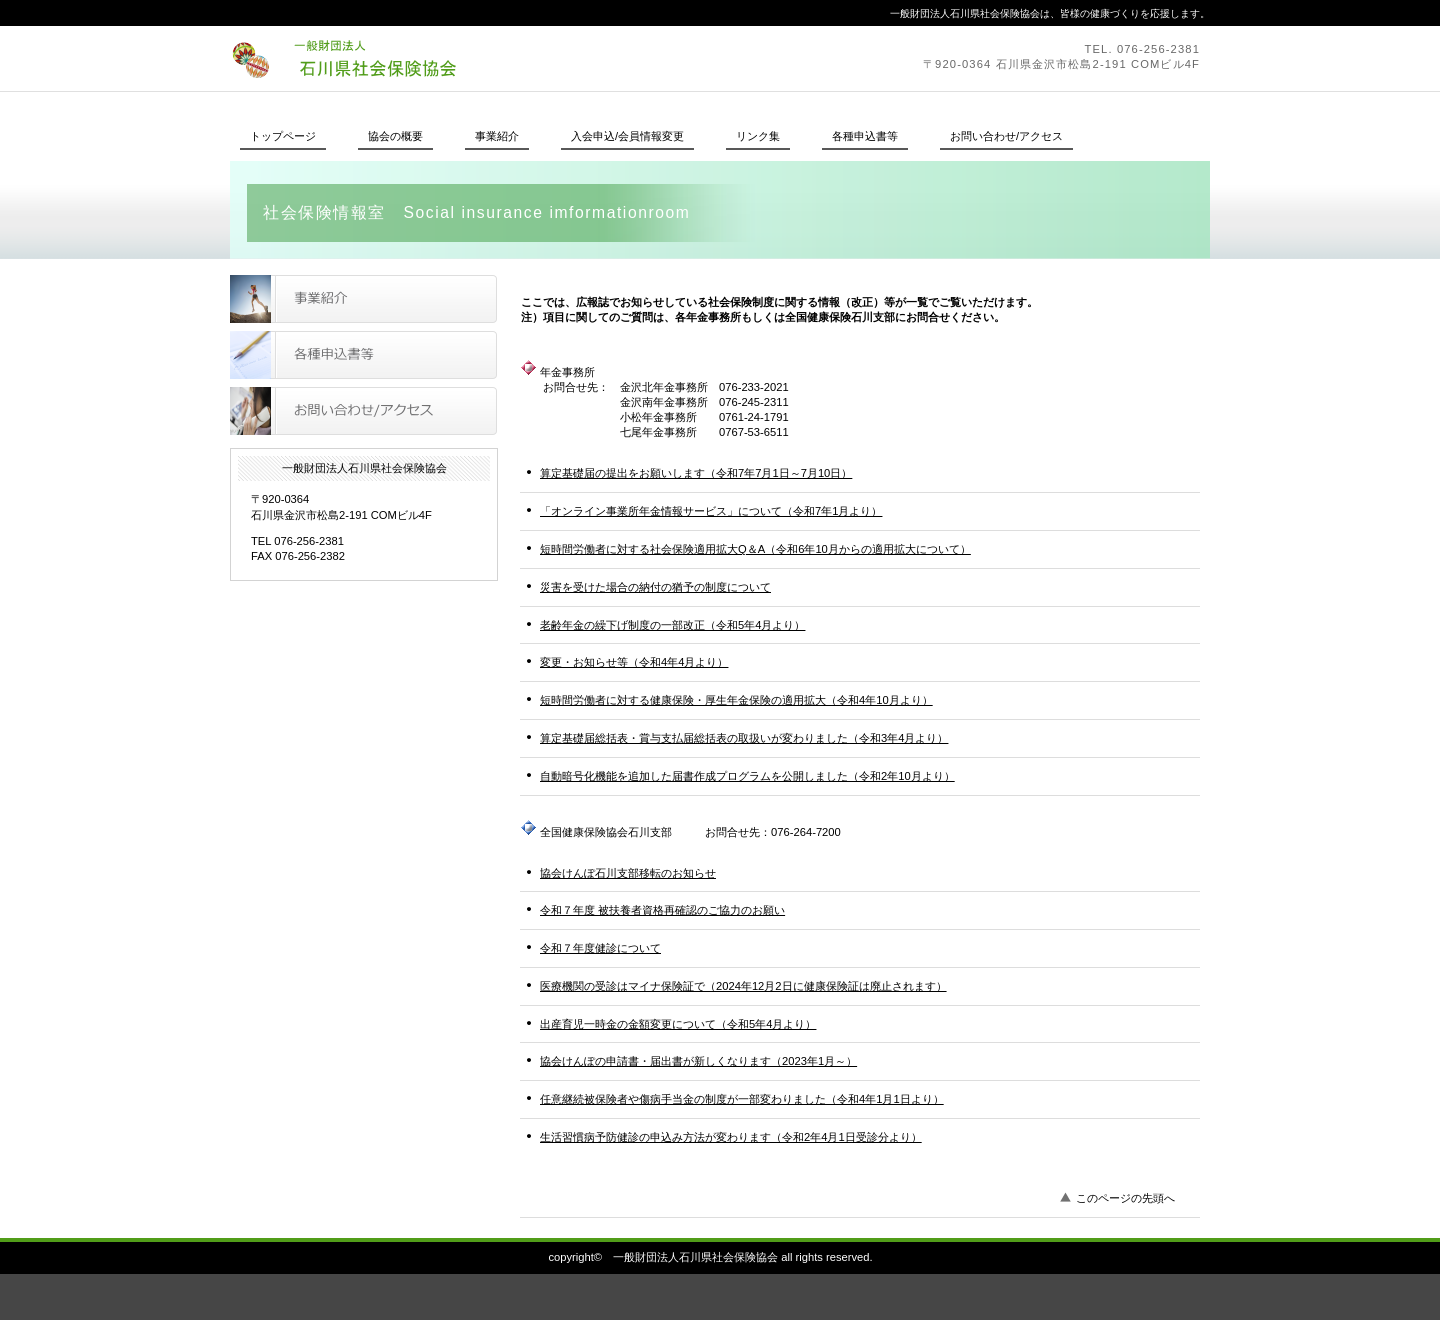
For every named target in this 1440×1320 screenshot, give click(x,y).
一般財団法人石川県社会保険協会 (505, 58)
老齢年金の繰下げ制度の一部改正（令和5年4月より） (672, 625)
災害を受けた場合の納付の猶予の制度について (655, 587)
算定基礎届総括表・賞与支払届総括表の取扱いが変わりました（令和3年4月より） (744, 738)
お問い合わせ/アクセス (363, 411)
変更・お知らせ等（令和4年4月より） (634, 662)
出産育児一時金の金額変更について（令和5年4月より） (678, 1024)
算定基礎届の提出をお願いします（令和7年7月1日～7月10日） (696, 473)
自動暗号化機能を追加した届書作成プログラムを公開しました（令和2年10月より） (747, 776)
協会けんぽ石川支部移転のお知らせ (628, 873)
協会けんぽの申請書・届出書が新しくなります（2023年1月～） (698, 1061)
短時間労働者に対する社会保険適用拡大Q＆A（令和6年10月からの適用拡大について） (755, 549)
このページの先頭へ (1125, 1198)
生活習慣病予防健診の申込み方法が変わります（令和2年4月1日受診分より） (731, 1137)
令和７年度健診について (600, 948)
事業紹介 (363, 299)
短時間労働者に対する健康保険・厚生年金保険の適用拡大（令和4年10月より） (736, 700)
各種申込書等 (363, 355)
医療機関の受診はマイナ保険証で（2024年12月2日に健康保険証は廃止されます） (743, 986)
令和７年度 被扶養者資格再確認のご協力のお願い (662, 910)
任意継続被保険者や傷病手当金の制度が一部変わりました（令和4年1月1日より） (742, 1099)
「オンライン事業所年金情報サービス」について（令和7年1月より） (711, 511)
